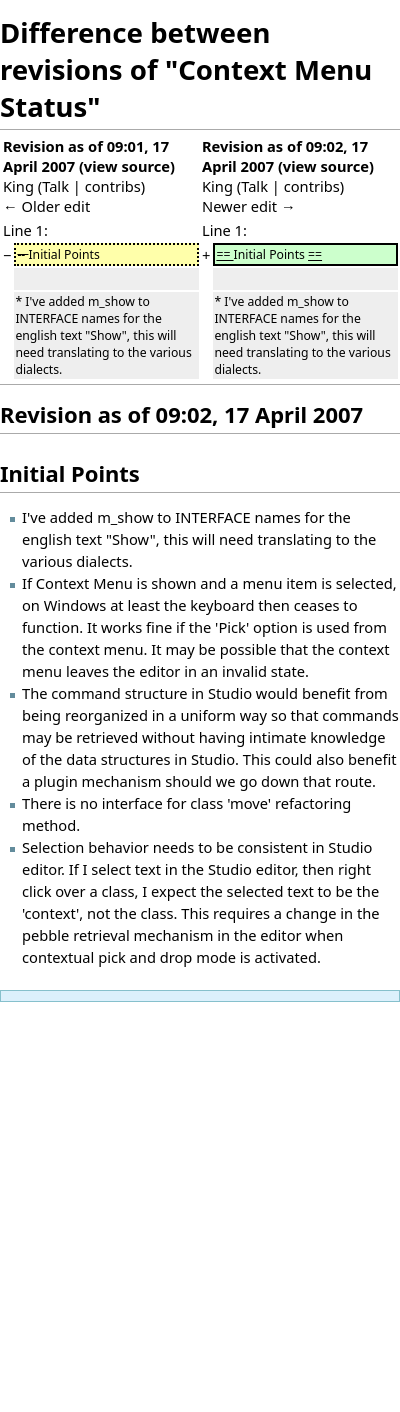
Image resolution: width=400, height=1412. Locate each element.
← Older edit (46, 206)
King (18, 186)
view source (127, 166)
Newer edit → (249, 206)
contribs (113, 186)
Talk (55, 186)
